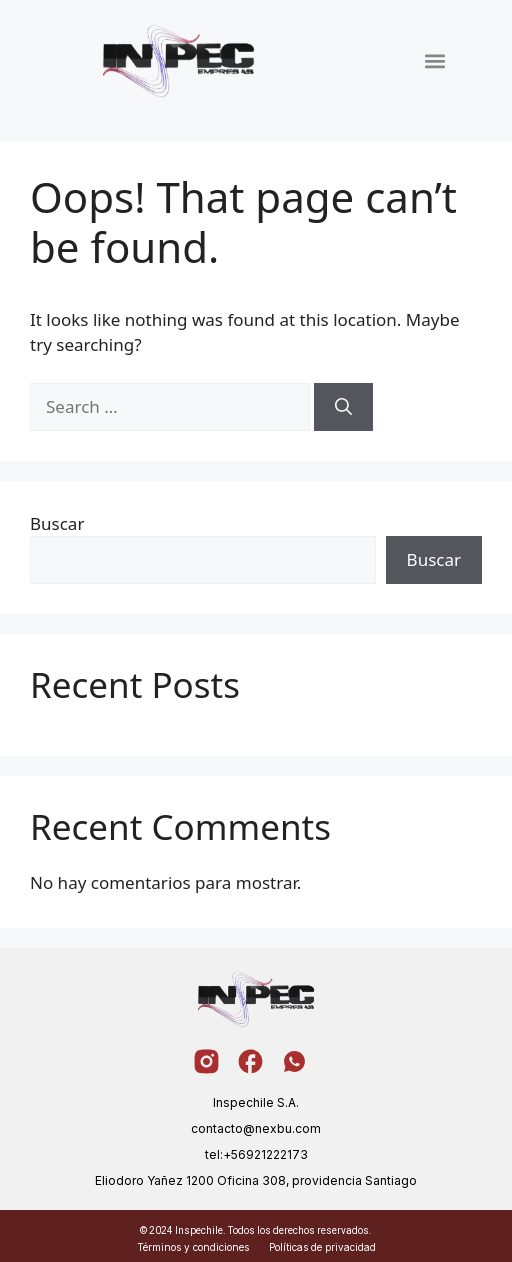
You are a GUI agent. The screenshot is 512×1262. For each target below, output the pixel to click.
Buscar (57, 523)
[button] (435, 60)
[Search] (343, 407)
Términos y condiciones (193, 1247)
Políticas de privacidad (322, 1247)
